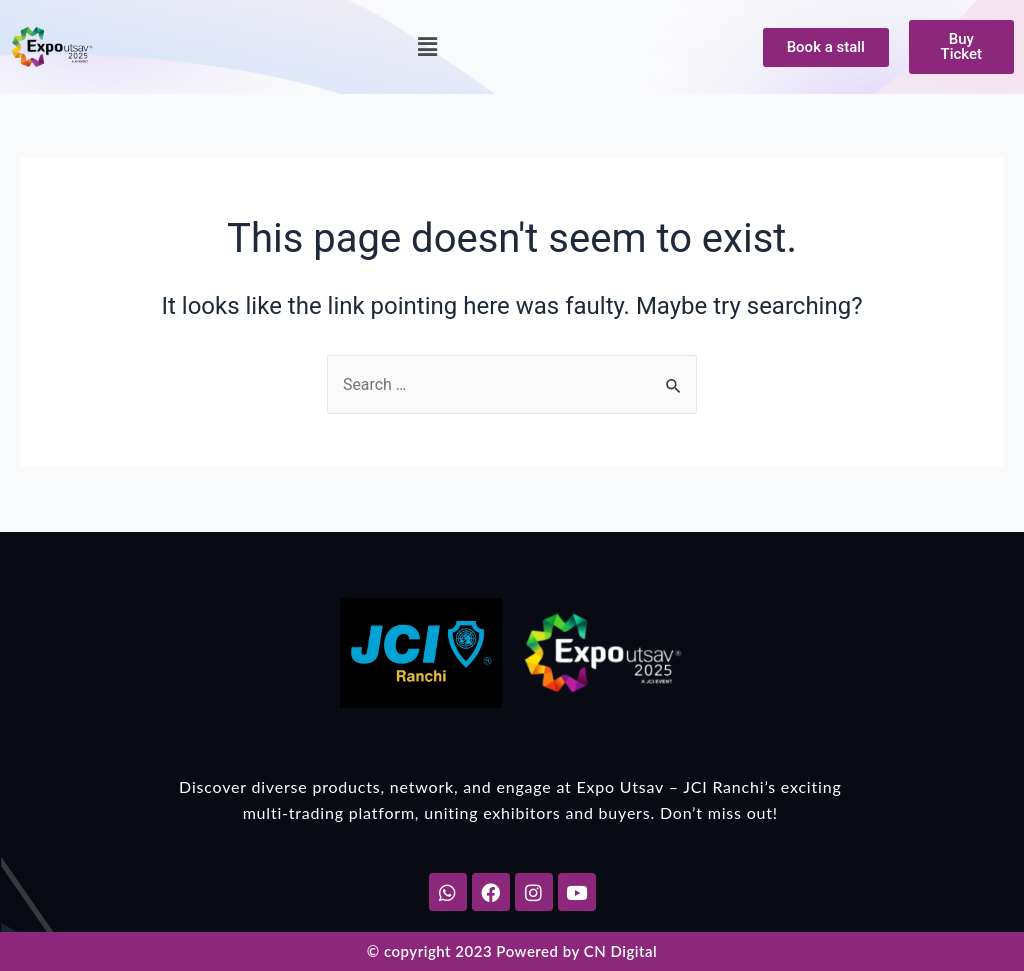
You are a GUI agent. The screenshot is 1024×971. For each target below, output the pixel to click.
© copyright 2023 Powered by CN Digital (512, 951)
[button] (427, 47)
